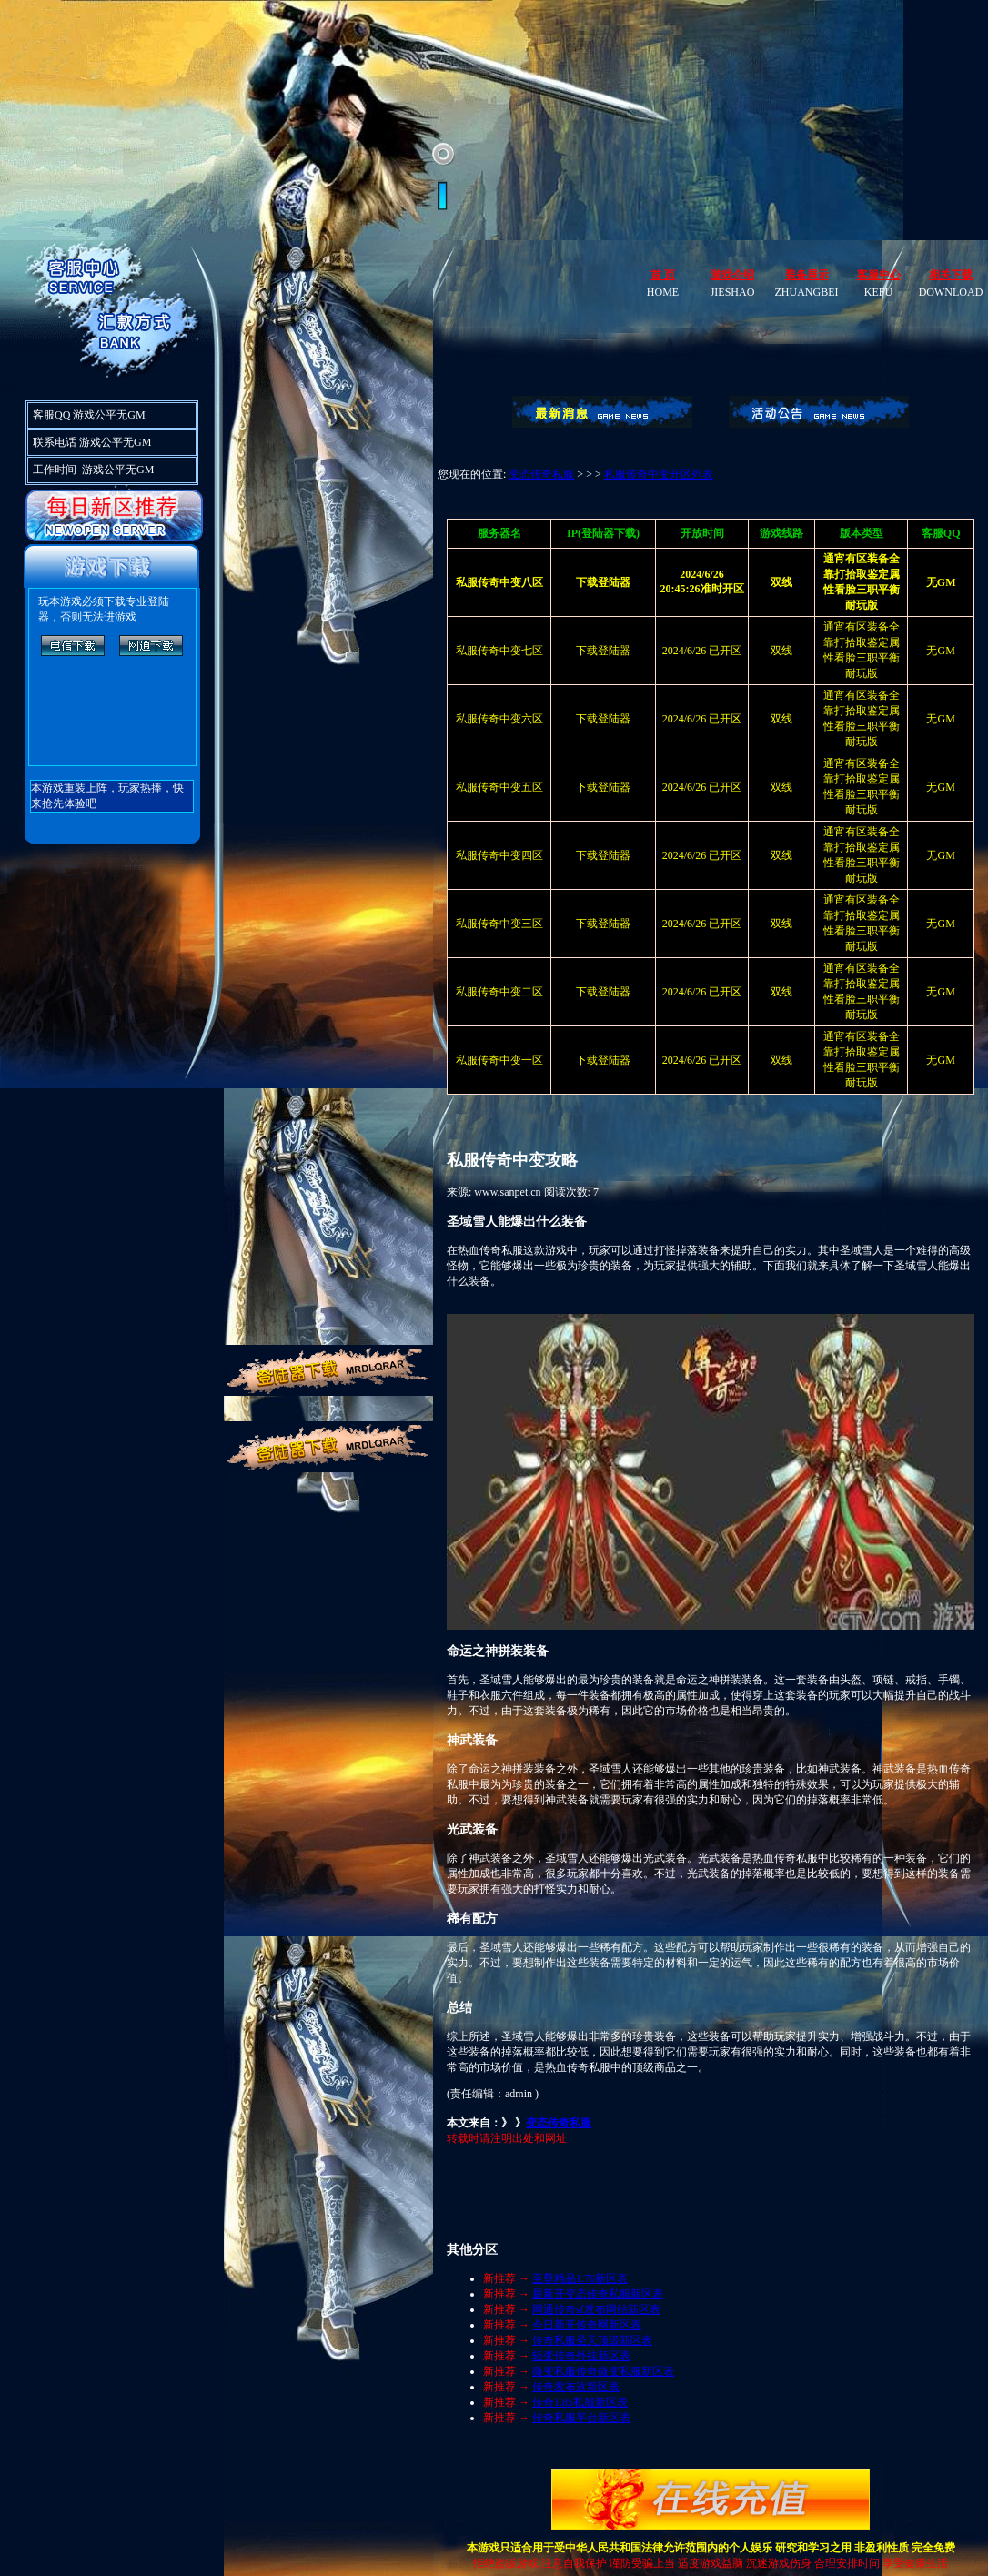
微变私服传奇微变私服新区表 (603, 2371)
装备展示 (807, 274)
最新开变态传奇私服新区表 (597, 2294)
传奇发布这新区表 (576, 2386)
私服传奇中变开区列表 (658, 474)
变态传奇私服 (541, 474)
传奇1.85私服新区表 (580, 2402)
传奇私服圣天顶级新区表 (592, 2340)
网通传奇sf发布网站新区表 (596, 2309)
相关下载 (951, 274)
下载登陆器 (603, 650)
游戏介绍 (732, 274)
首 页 (662, 274)
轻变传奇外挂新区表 (581, 2355)
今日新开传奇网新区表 (586, 2324)
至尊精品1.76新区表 (580, 2278)
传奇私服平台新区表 (581, 2417)
